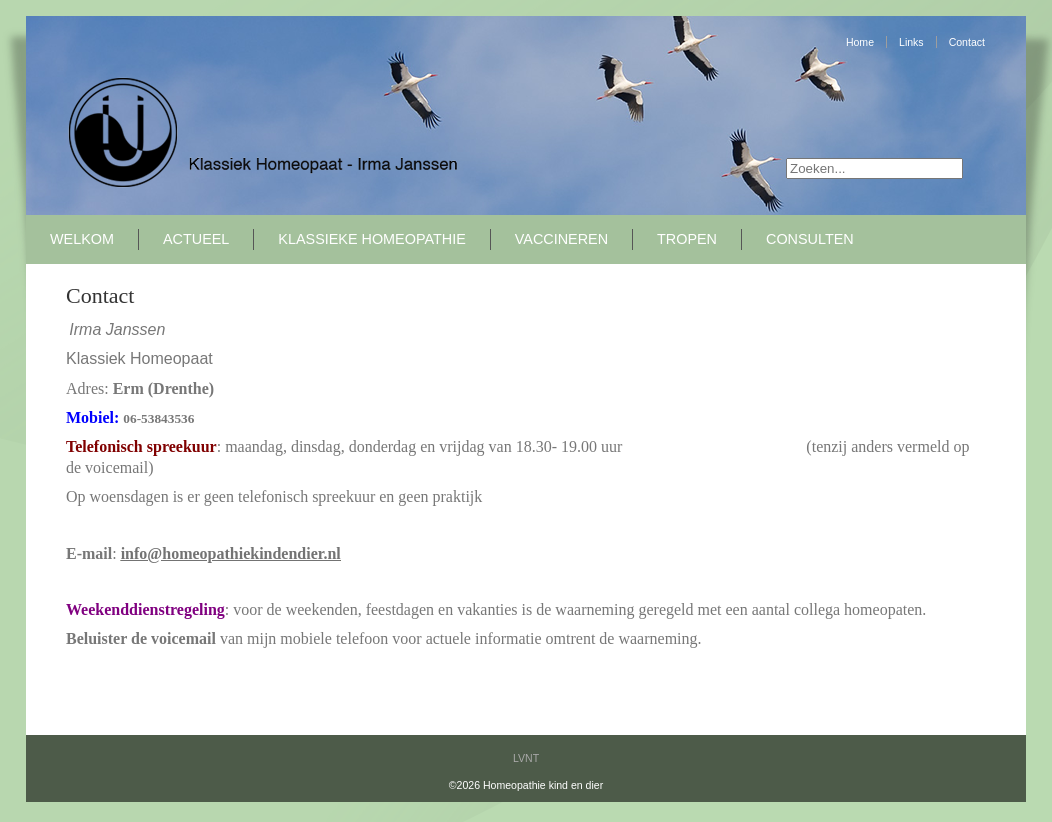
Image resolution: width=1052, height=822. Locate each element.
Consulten (810, 239)
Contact (967, 42)
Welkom (82, 239)
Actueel (196, 239)
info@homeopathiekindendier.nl (231, 553)
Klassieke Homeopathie (371, 239)
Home (860, 42)
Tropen (687, 239)
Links (911, 42)
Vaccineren (561, 239)
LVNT (526, 758)
